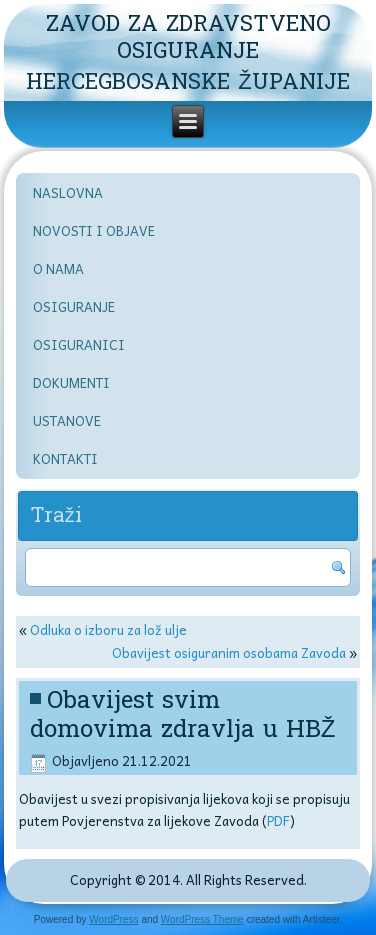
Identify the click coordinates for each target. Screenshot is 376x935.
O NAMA (58, 268)
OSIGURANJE (74, 306)
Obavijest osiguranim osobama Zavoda (229, 652)
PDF (278, 820)
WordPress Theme (202, 919)
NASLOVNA (68, 192)
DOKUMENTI (71, 382)
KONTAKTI (65, 458)
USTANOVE (67, 420)
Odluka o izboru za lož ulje (108, 629)
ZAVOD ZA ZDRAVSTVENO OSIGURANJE (188, 37)
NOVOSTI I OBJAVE (94, 230)
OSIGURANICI (79, 344)
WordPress (113, 919)
